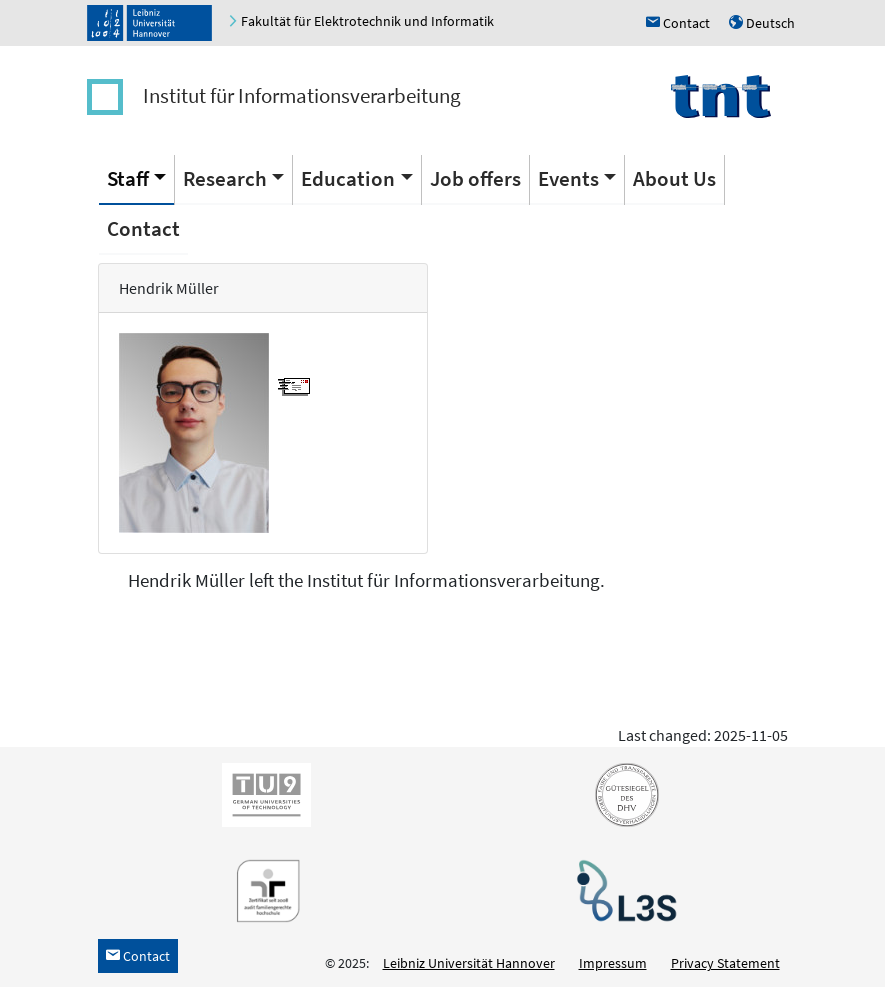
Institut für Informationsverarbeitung (302, 95)
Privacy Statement (725, 963)
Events (568, 178)
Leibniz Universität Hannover (469, 963)
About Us (674, 178)
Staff (128, 178)
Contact (143, 228)
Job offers (475, 178)
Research (225, 178)
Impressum (613, 963)
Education (348, 178)
